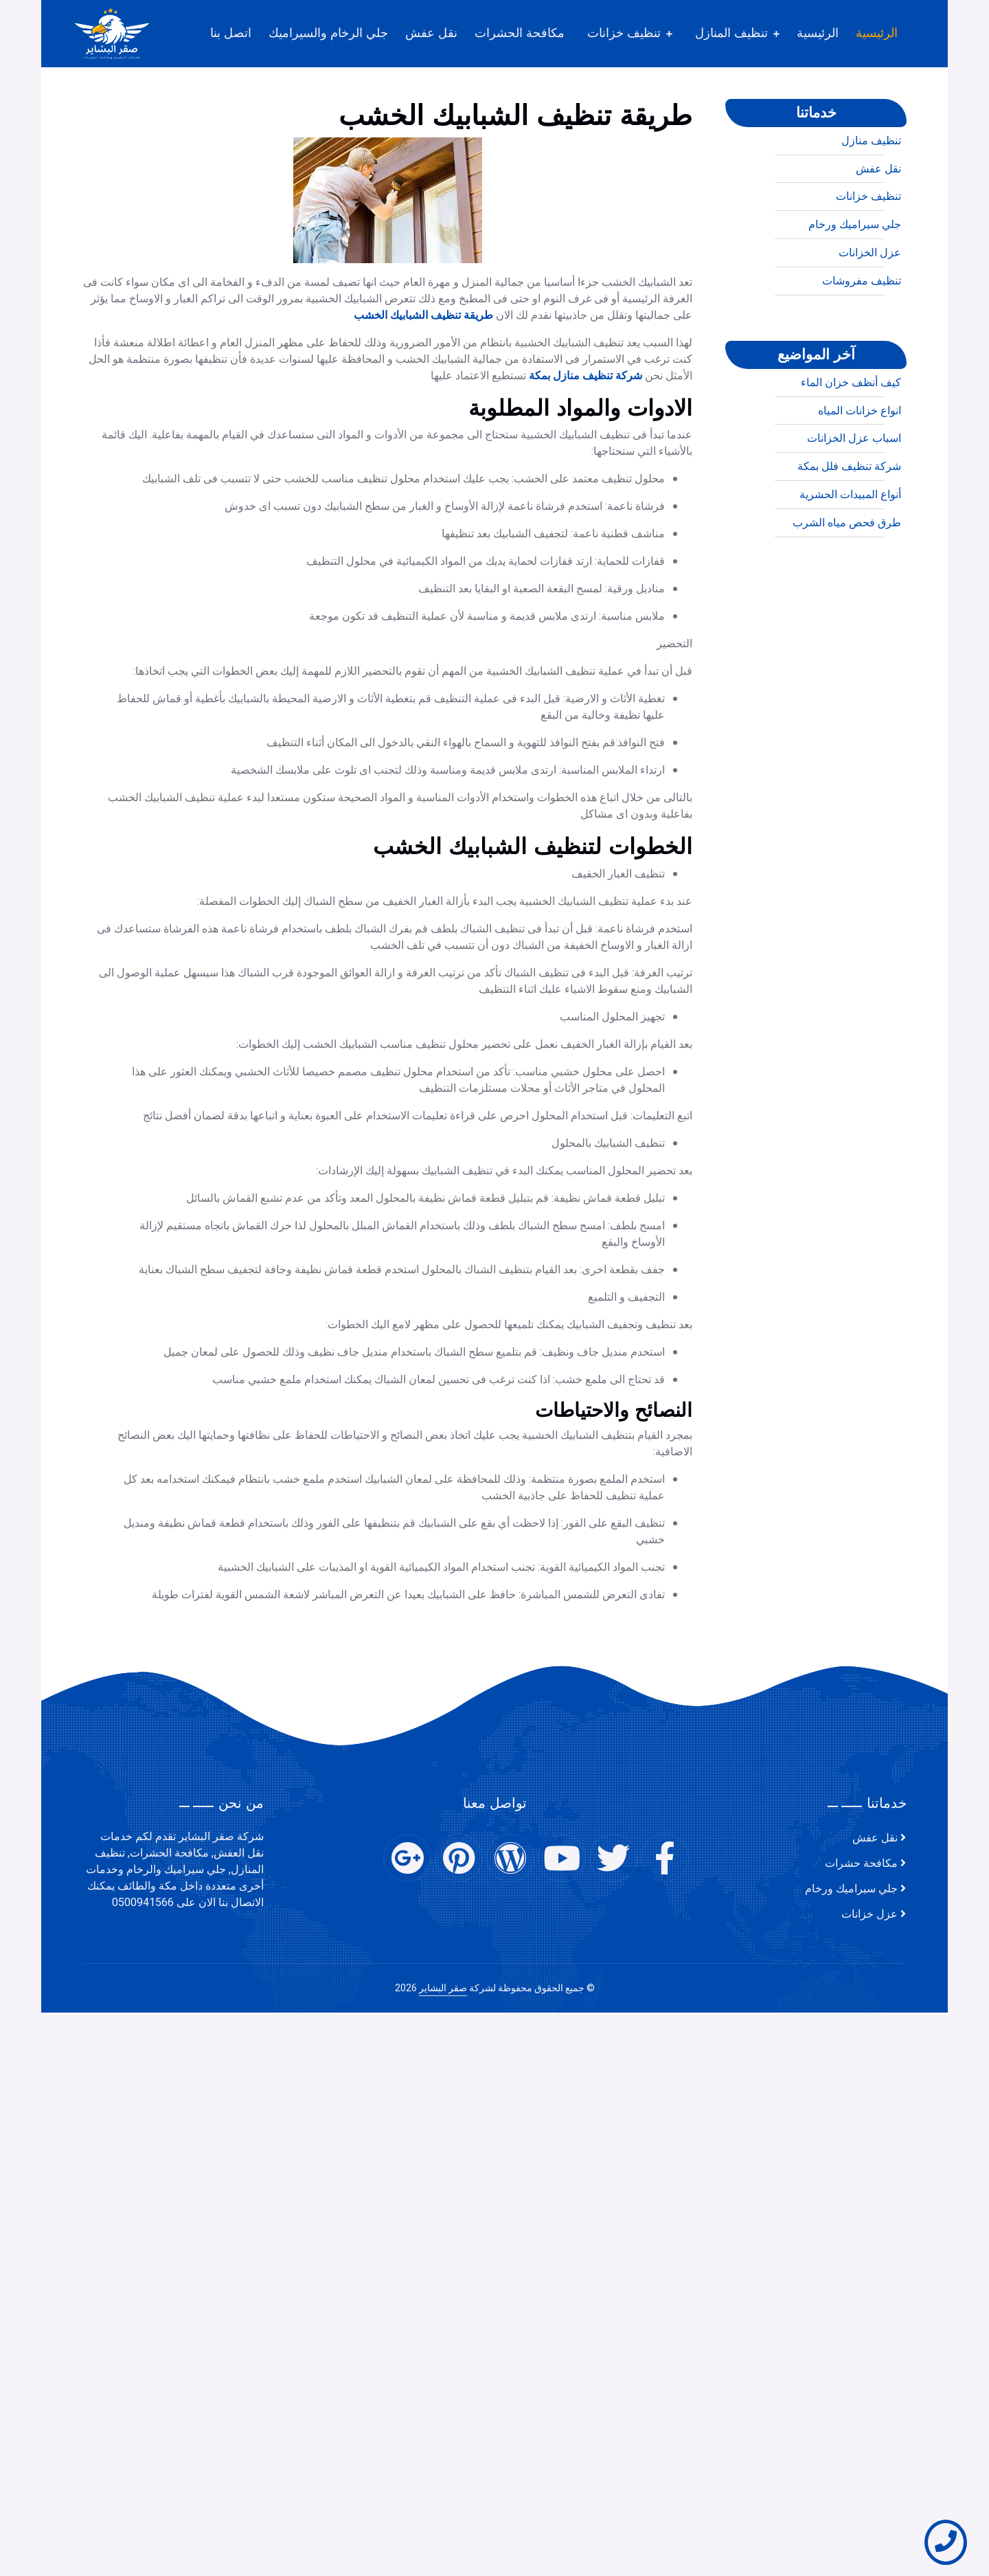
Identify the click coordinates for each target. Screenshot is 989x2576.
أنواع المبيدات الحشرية (850, 550)
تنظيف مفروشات (861, 336)
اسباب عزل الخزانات (854, 494)
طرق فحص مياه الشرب (847, 578)
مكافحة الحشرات (520, 33)
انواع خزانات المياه (859, 466)
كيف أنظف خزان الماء (851, 438)
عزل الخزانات (870, 308)
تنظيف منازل (871, 196)
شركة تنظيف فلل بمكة (849, 522)
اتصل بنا (230, 33)
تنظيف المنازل (731, 33)
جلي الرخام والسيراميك (328, 33)
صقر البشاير (443, 1988)
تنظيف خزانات (624, 33)
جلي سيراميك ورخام (854, 280)
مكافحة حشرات (861, 1863)
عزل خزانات (869, 1914)
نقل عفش (431, 33)
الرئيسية (877, 33)
